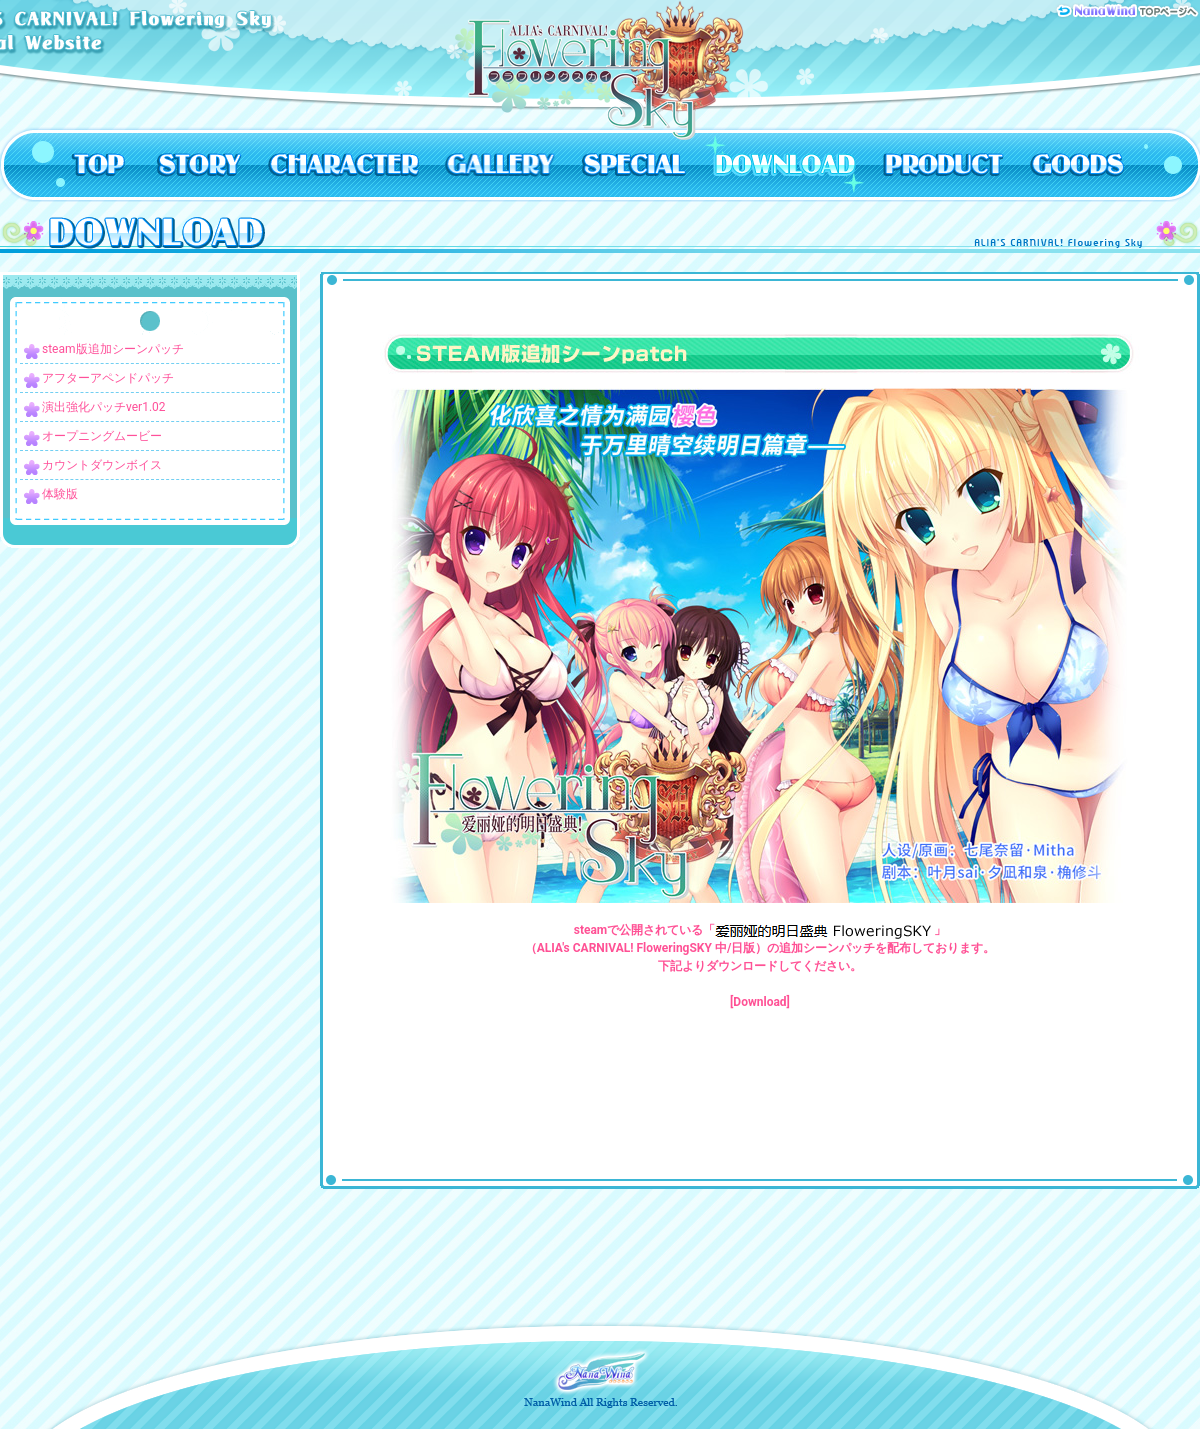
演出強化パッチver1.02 (104, 407)
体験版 (60, 494)
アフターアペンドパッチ (108, 378)
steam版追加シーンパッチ (113, 349)
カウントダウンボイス (102, 465)
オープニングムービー (102, 436)
